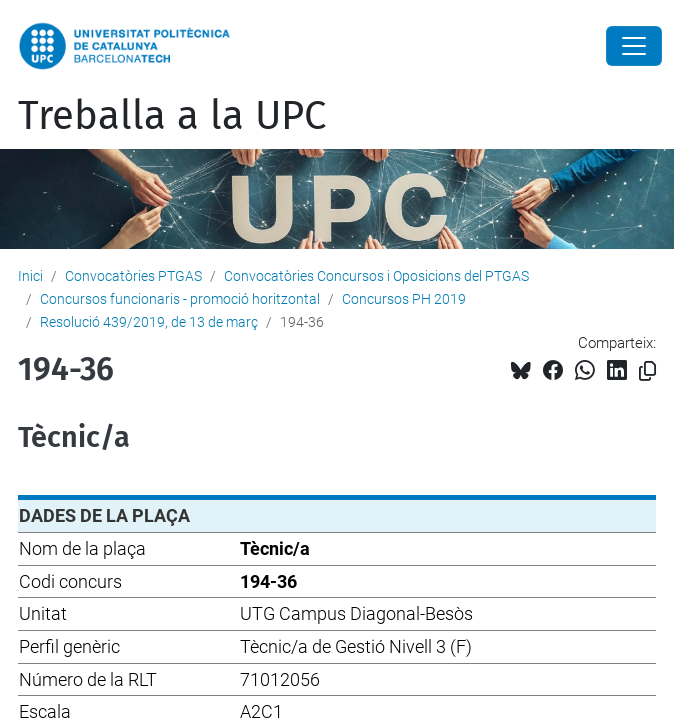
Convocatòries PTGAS (133, 276)
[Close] (634, 46)
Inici (30, 276)
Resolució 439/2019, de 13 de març (149, 322)
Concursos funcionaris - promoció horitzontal (180, 299)
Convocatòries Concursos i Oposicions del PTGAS (376, 276)
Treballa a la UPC (172, 116)
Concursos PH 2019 (404, 299)
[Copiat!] (647, 371)
